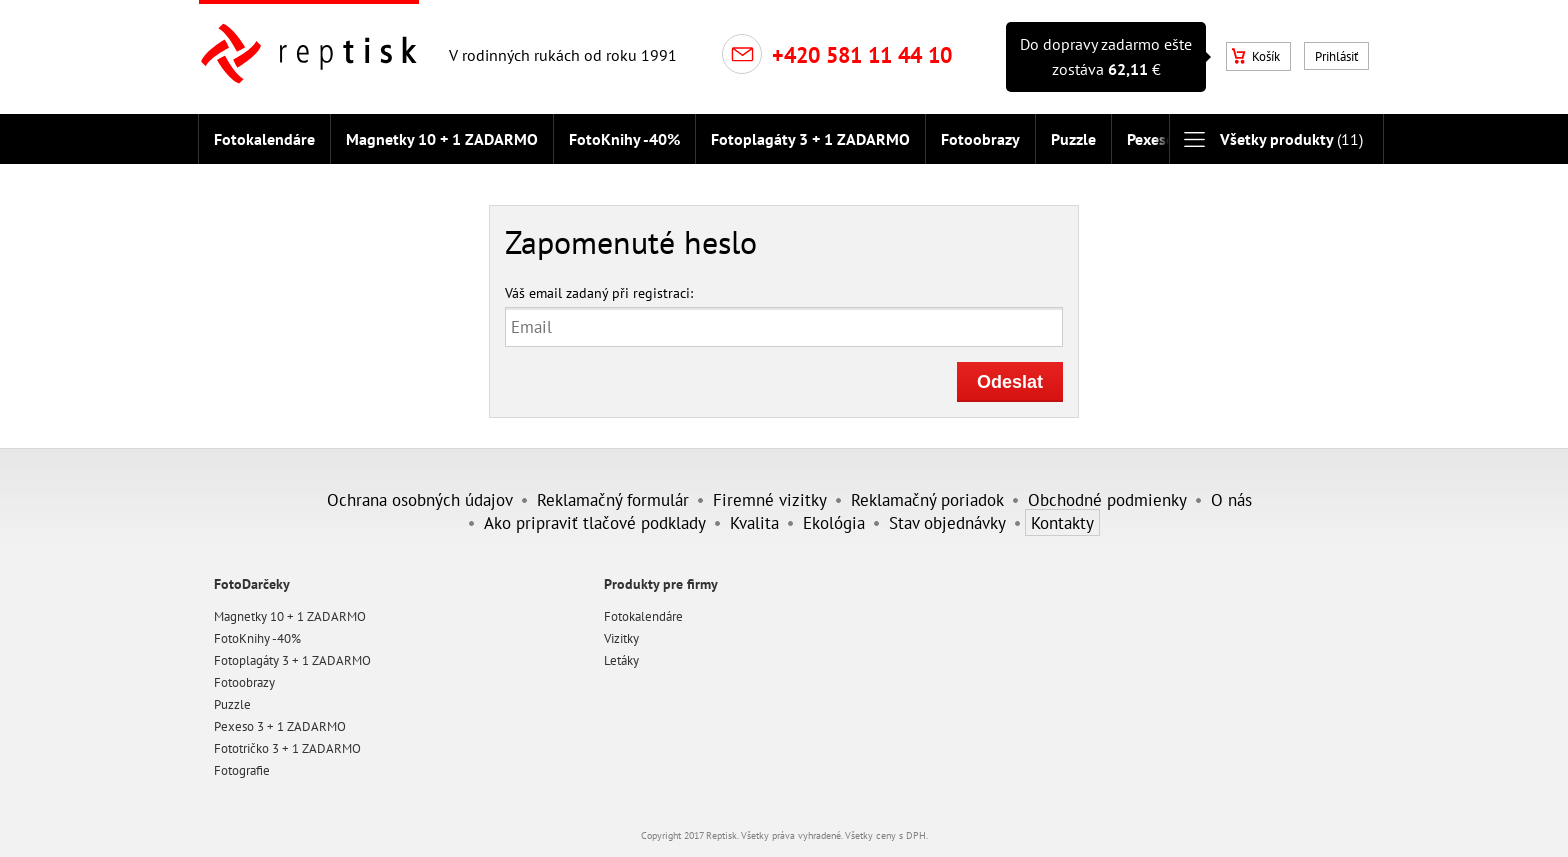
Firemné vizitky (770, 499)
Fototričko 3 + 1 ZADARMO (287, 748)
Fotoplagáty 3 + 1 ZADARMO (810, 139)
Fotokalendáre (264, 139)
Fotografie (242, 770)
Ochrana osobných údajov (420, 499)
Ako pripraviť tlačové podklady (595, 522)
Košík (1256, 56)
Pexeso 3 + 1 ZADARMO (280, 726)
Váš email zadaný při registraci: (599, 292)
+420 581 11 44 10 (862, 55)
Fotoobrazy (980, 139)
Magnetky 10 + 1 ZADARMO (442, 139)
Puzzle (1073, 139)
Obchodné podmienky (1107, 499)
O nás (1231, 499)
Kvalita (754, 522)
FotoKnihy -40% (624, 139)
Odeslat (1010, 382)
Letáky (621, 660)
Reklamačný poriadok (927, 499)
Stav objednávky (947, 522)
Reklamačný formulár (613, 499)
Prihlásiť (1336, 56)
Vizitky (621, 638)
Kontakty (1062, 522)
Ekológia (834, 522)
